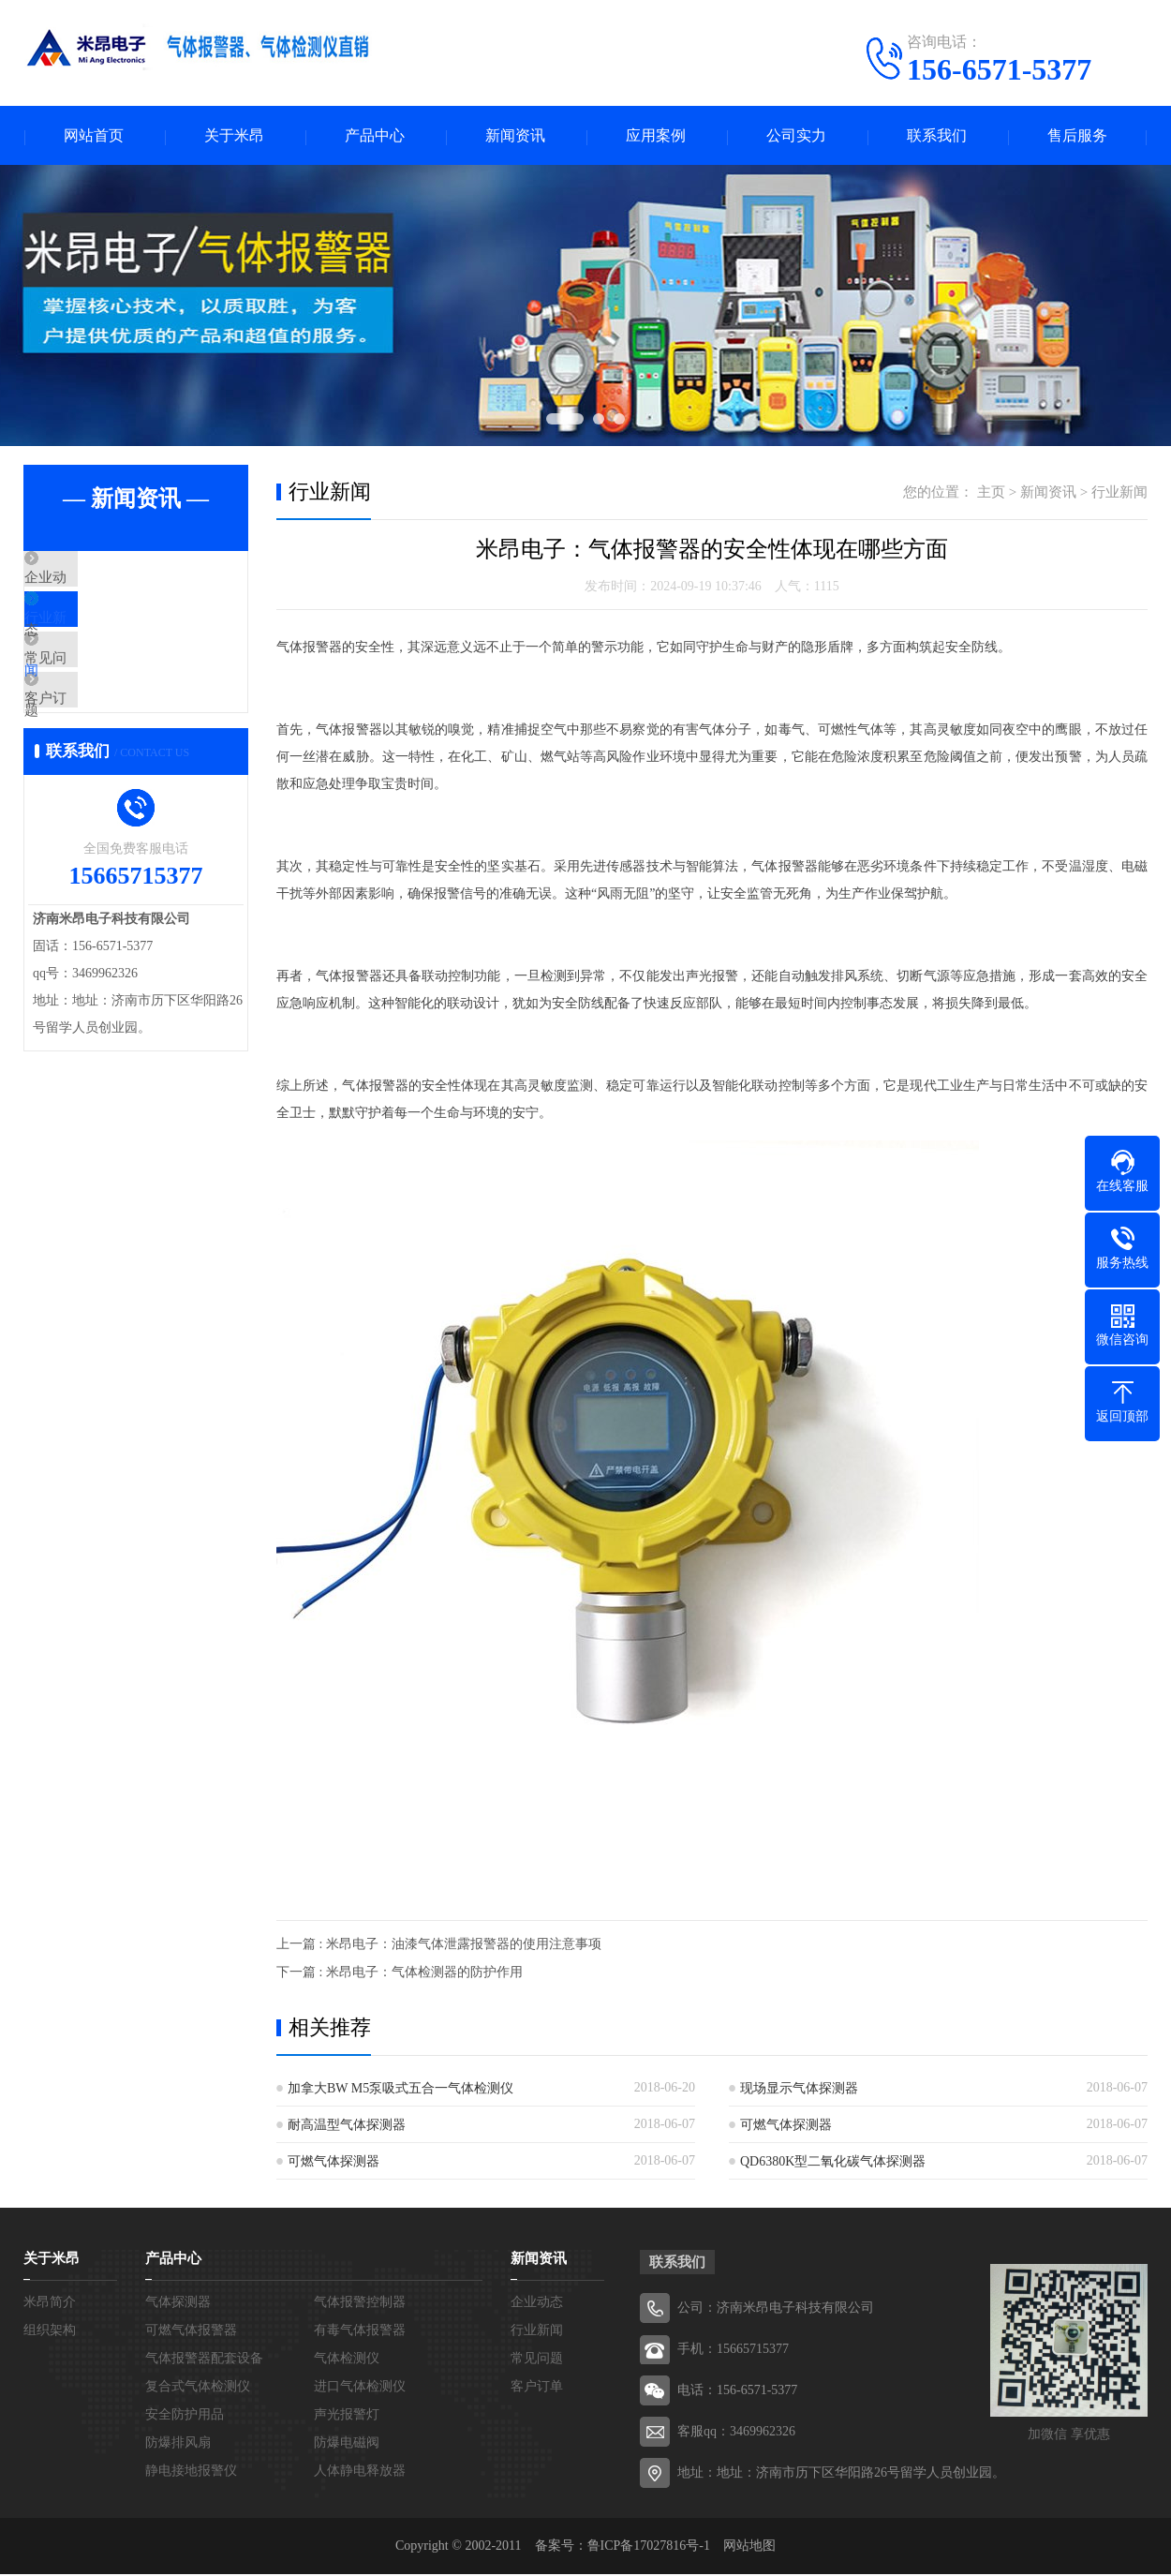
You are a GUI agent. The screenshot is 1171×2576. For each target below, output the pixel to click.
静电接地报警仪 (191, 2472)
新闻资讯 (515, 136)
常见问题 (95, 691)
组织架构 (49, 2332)
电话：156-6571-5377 (737, 2392)
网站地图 (749, 2547)
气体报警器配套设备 (204, 2360)
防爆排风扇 (178, 2444)
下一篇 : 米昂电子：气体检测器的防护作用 (399, 1974)
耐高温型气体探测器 (347, 2127)
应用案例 (656, 136)
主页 (991, 493)
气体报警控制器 (360, 2304)
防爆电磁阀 (346, 2444)
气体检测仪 (346, 2360)
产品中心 (375, 136)
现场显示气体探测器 (799, 2090)
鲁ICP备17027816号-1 (648, 2547)
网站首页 (94, 136)
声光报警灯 (346, 2416)
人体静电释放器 (360, 2472)
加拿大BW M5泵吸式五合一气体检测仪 (400, 2090)
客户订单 (95, 746)
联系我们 (937, 136)
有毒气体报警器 (360, 2332)
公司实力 (796, 136)
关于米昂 (234, 136)
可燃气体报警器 (191, 2332)
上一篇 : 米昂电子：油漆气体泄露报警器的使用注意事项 (438, 1946)
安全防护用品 (184, 2416)
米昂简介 (49, 2304)
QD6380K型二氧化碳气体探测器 (833, 2163)
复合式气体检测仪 (197, 2388)
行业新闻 (95, 636)
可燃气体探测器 (786, 2127)
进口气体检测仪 (360, 2388)
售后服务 (1077, 136)
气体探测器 (178, 2304)
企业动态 (95, 580)
